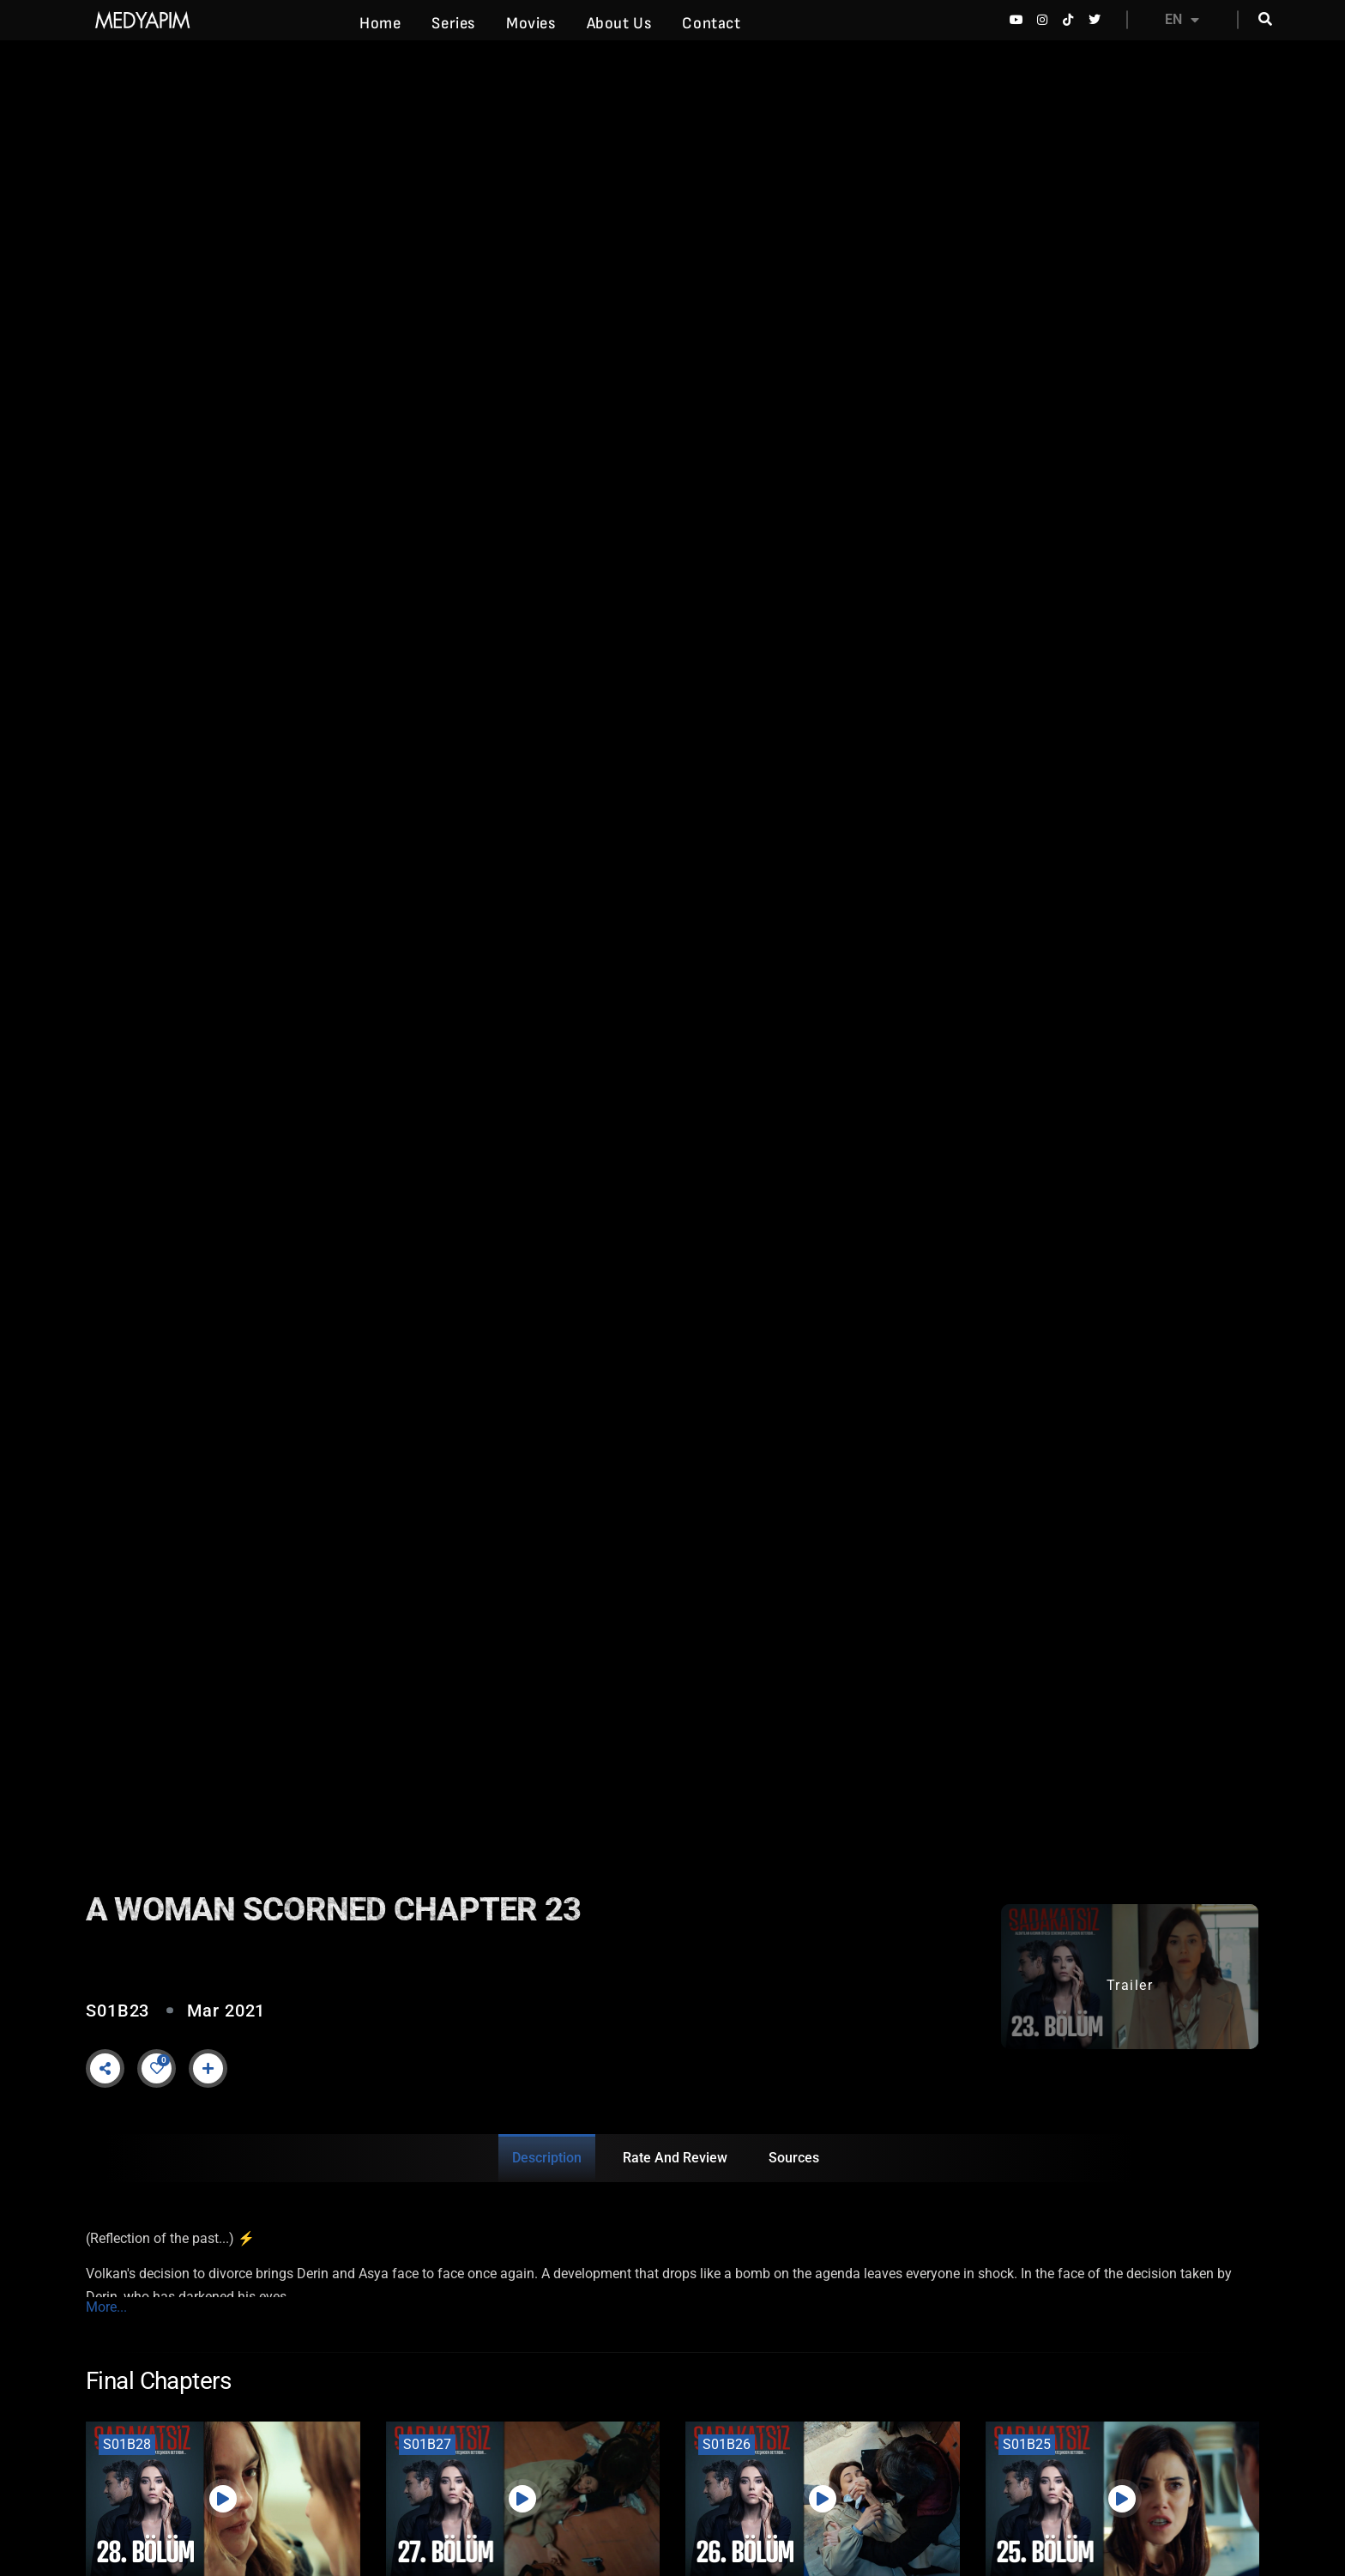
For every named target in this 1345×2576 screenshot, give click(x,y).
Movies (531, 23)
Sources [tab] (794, 2158)
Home (380, 23)
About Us (619, 23)
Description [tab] (547, 2158)
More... (106, 2307)
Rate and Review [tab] (675, 2158)
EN (1182, 19)
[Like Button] (157, 2068)
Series (453, 23)
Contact (711, 23)
